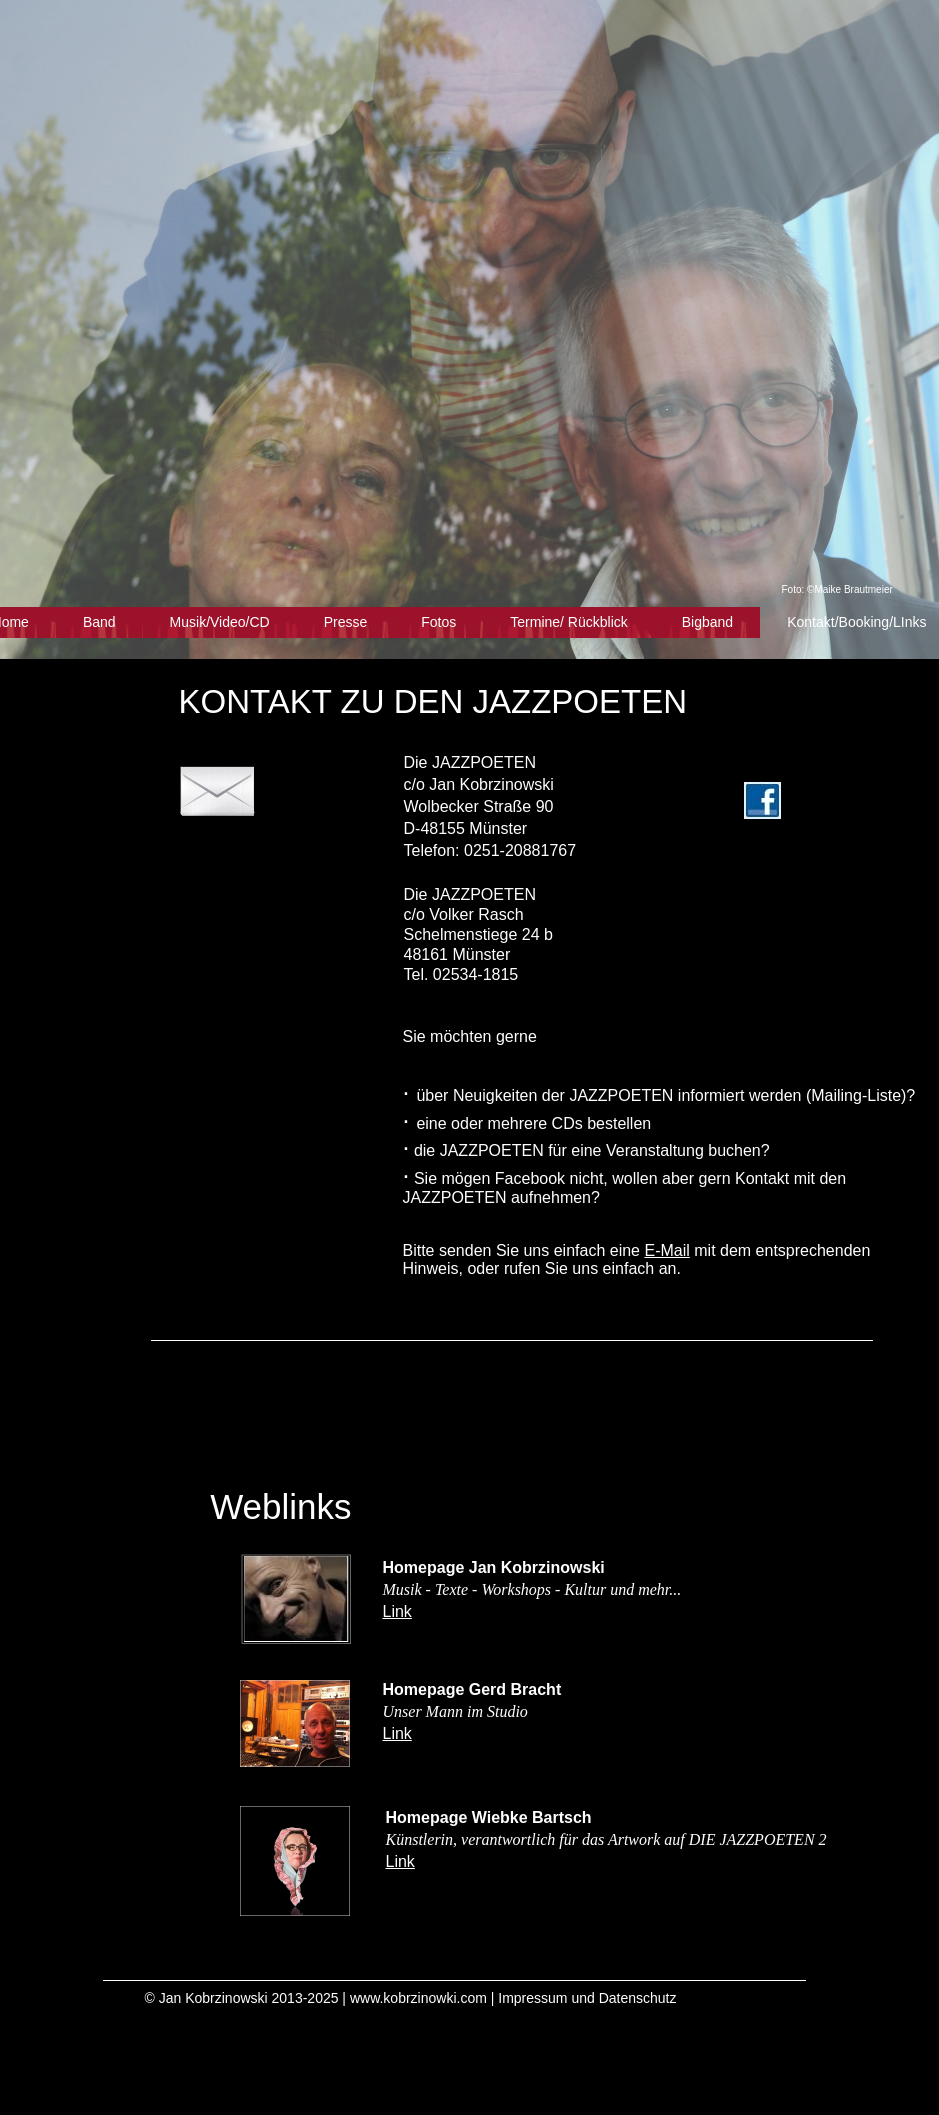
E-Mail (666, 1250)
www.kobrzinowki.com (418, 1998)
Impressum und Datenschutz (587, 1998)
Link (397, 1611)
